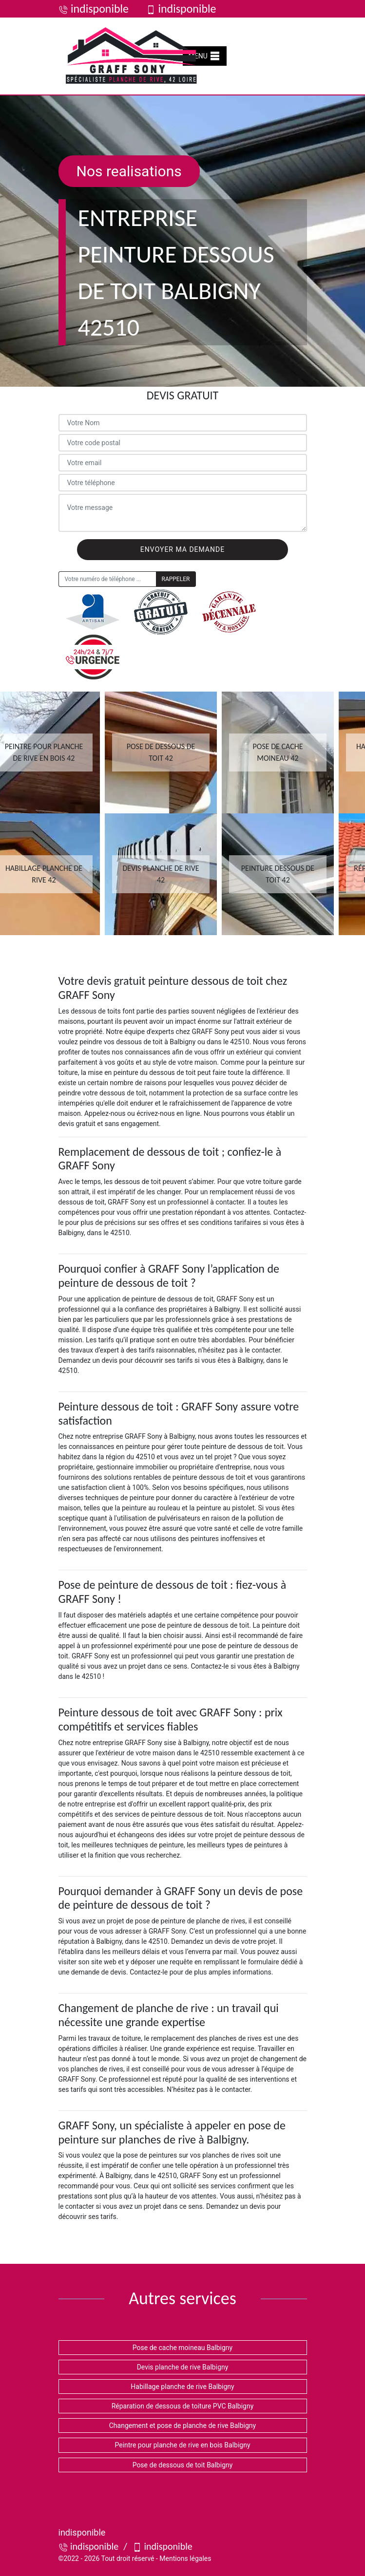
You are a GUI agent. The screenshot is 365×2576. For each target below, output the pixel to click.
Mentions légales (185, 2558)
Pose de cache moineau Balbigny (182, 2347)
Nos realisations (129, 171)
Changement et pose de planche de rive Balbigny (182, 2425)
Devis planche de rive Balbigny (183, 2367)
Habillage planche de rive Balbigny (182, 2386)
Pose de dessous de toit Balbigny (183, 2465)
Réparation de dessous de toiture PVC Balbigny (183, 2406)
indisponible (93, 8)
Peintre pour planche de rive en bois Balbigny (182, 2445)
